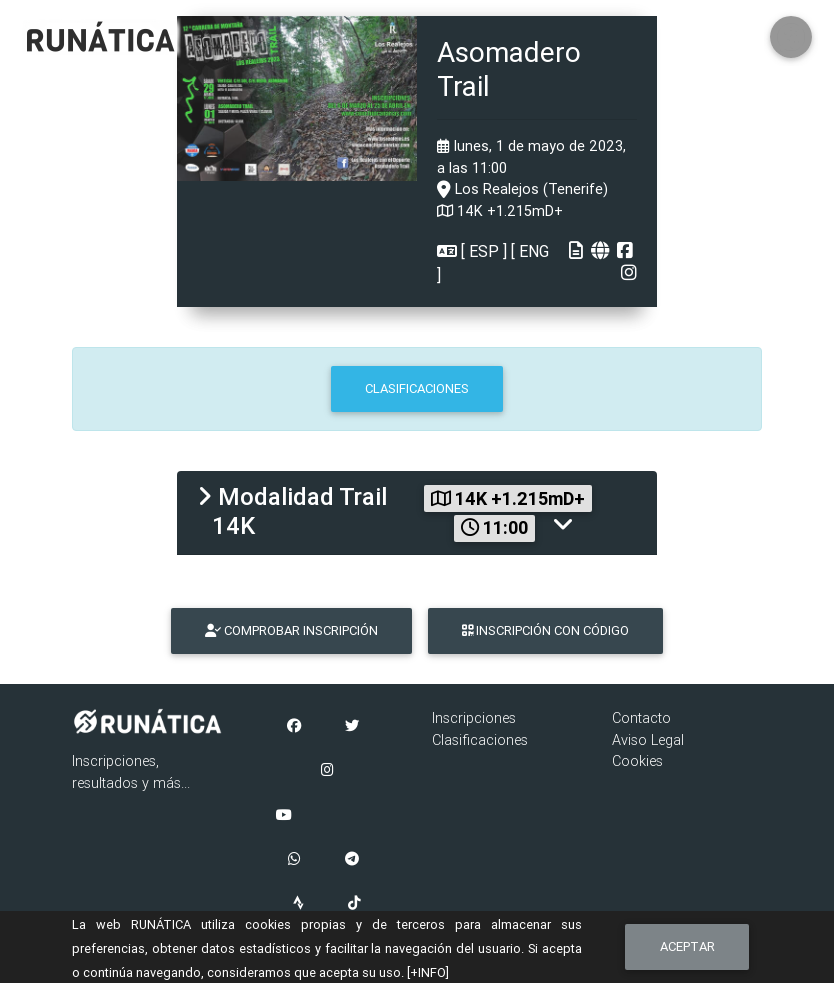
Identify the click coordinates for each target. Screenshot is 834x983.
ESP (484, 251)
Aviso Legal (648, 740)
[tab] (417, 513)
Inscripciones (474, 718)
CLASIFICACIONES (417, 388)
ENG (532, 251)
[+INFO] (428, 972)
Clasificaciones (480, 740)
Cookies (637, 761)
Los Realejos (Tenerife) (522, 189)
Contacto (641, 718)
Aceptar (687, 946)
